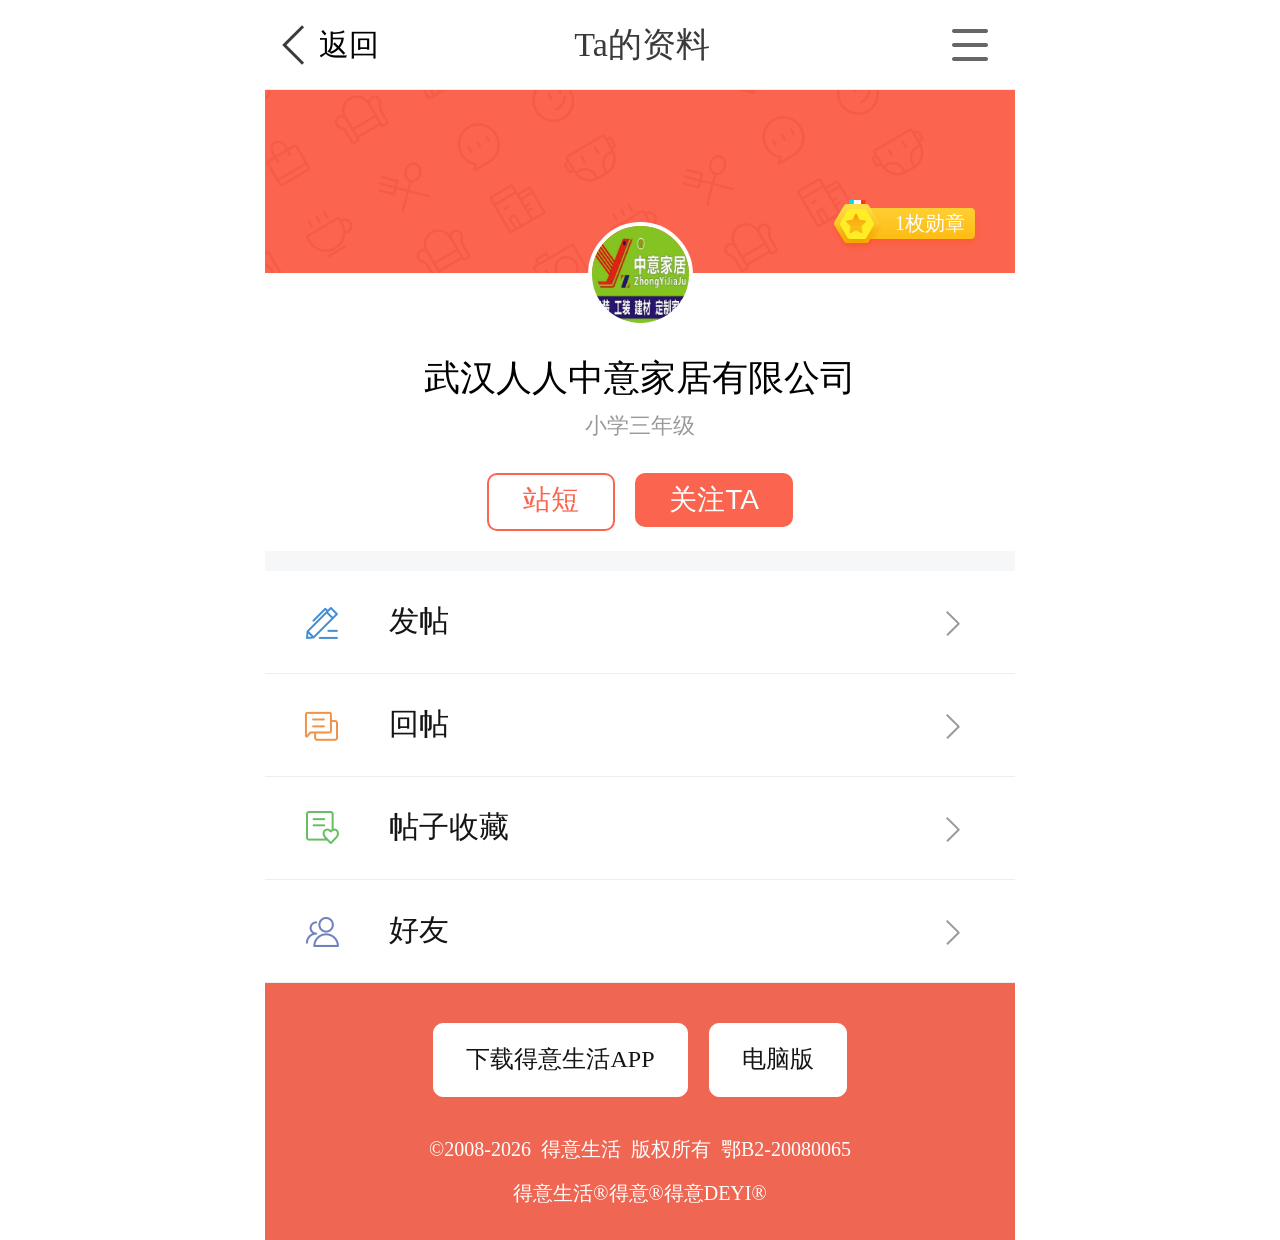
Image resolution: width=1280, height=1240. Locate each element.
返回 (349, 44)
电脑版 (778, 1059)
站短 (551, 499)
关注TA (714, 499)
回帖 (419, 723)
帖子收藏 (449, 826)
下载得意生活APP (560, 1059)
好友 (419, 929)
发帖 (419, 620)
